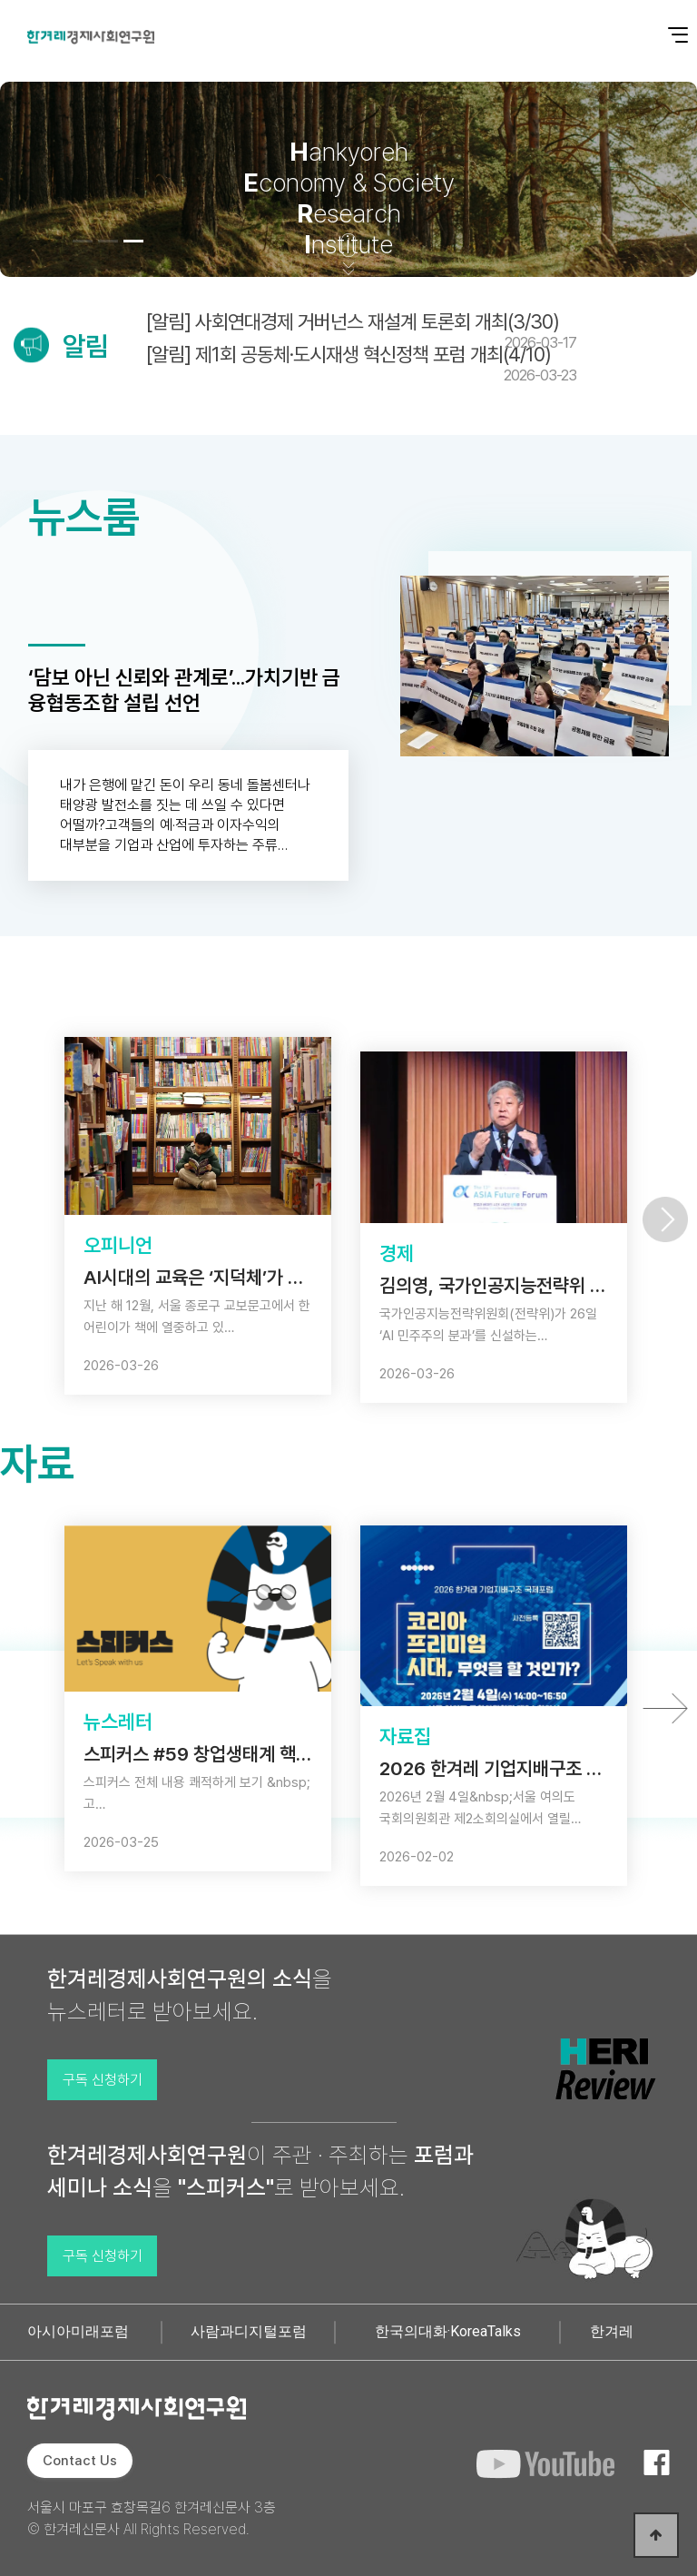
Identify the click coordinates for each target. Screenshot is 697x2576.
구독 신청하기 (102, 2079)
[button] (83, 241)
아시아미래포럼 (78, 2331)
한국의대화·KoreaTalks (448, 2331)
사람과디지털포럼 (249, 2331)
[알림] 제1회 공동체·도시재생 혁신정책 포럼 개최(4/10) (361, 363)
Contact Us (80, 2461)
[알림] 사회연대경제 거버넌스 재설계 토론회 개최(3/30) (361, 330)
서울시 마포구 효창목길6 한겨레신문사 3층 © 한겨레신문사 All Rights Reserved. (151, 2518)
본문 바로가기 (0, 0)
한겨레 (611, 2331)
